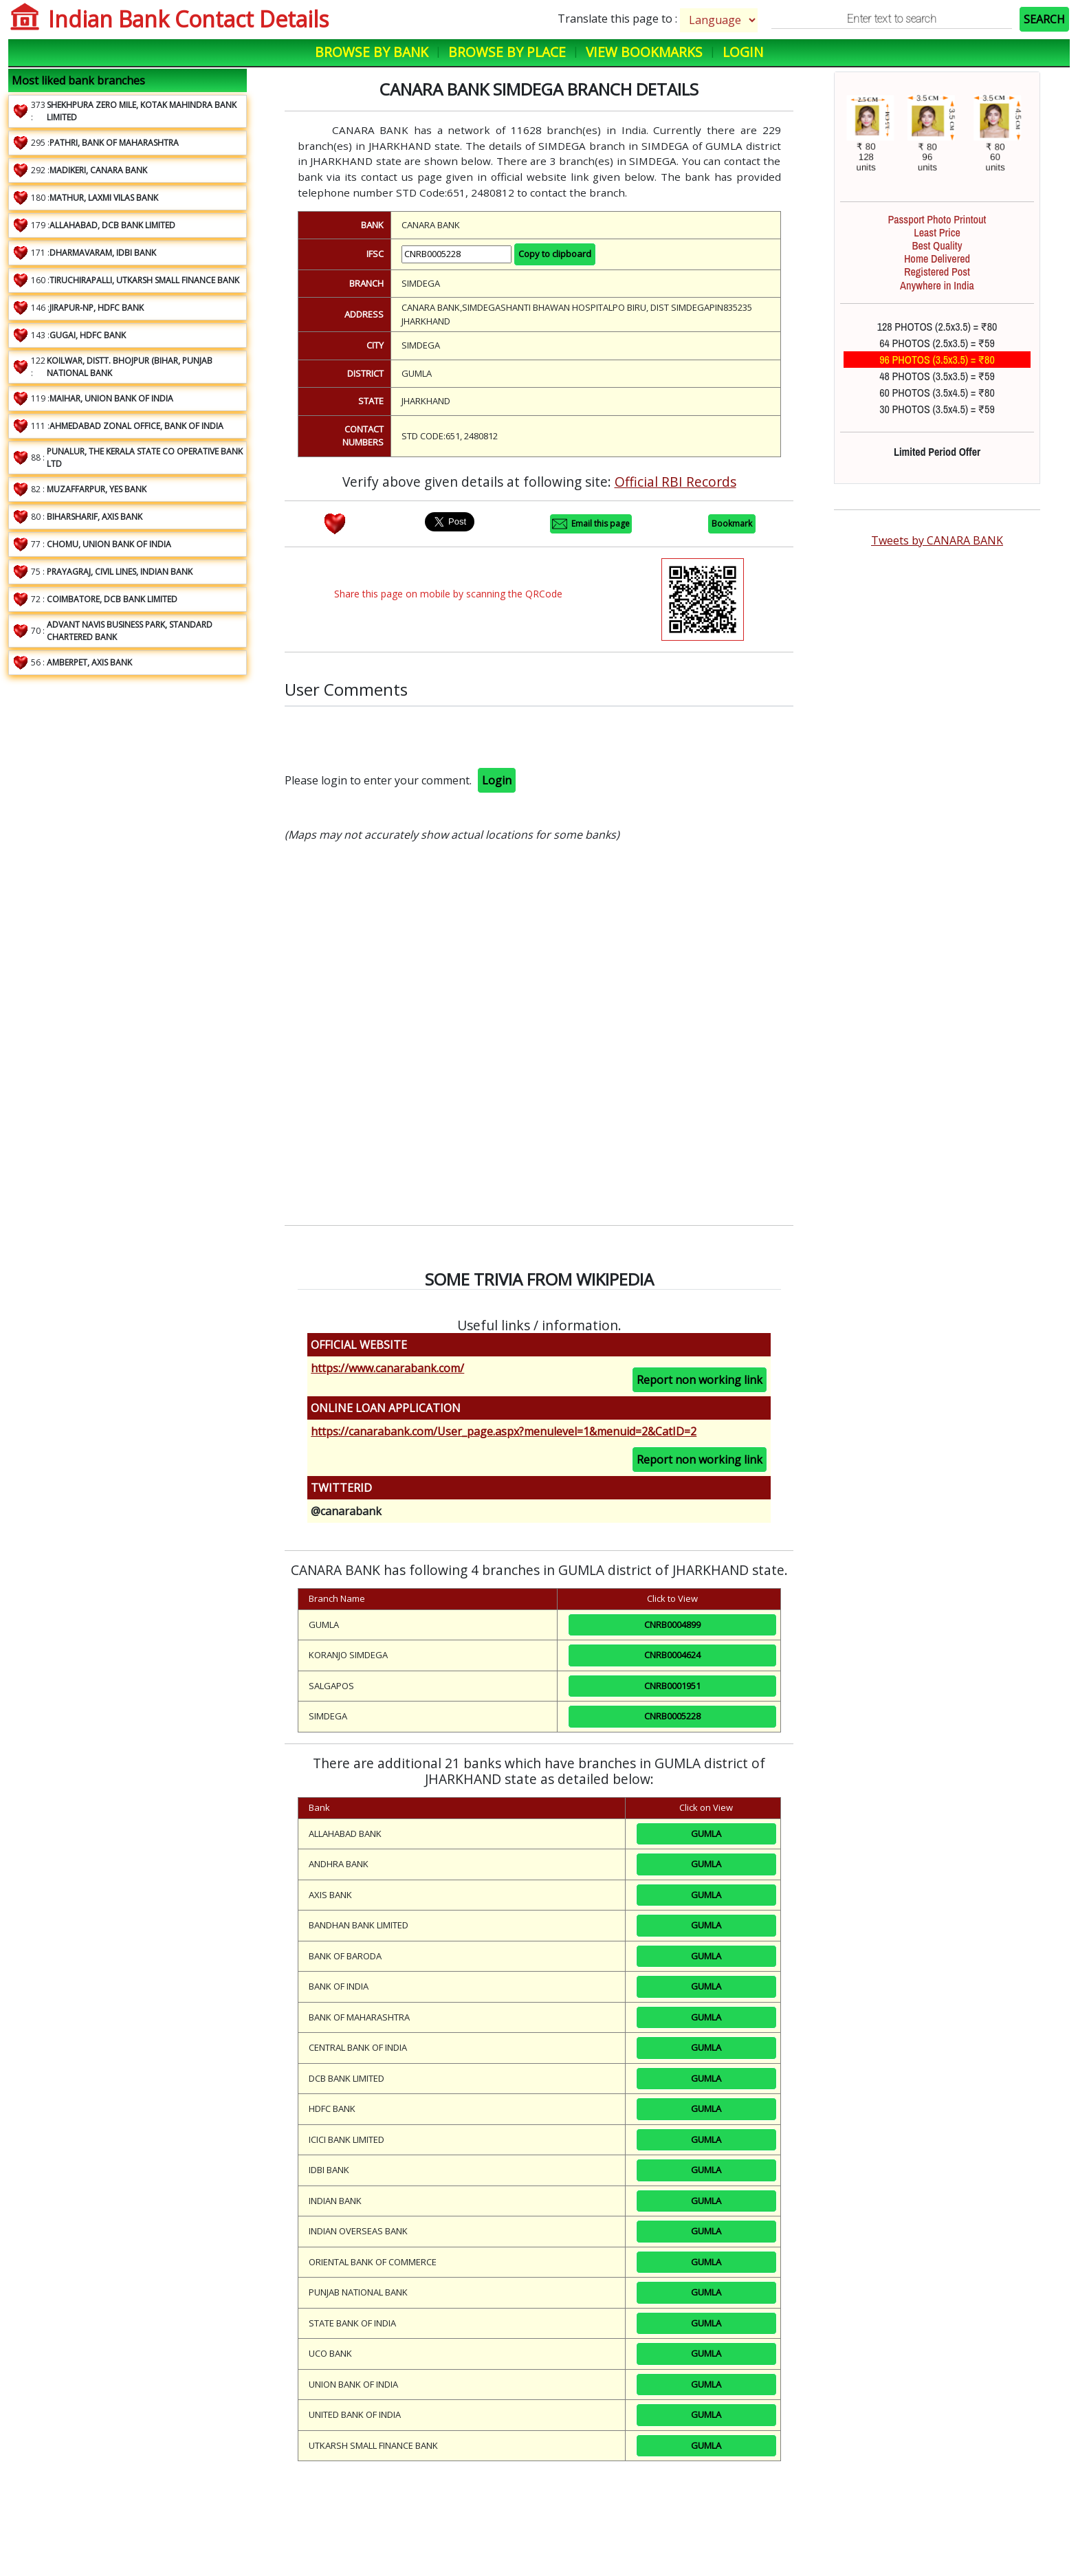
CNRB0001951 (672, 1686)
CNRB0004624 (672, 1655)
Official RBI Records (675, 481)
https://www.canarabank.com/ (387, 1368)
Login (743, 52)
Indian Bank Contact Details (188, 19)
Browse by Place (507, 52)
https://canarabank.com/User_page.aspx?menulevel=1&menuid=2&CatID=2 (503, 1431)
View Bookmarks (644, 52)
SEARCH (1044, 19)
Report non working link (699, 1379)
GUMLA (706, 1833)
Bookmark (732, 523)
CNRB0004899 (672, 1624)
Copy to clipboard (554, 253)
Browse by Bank (371, 52)
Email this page (591, 523)
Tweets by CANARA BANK (937, 540)
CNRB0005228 (672, 1716)
